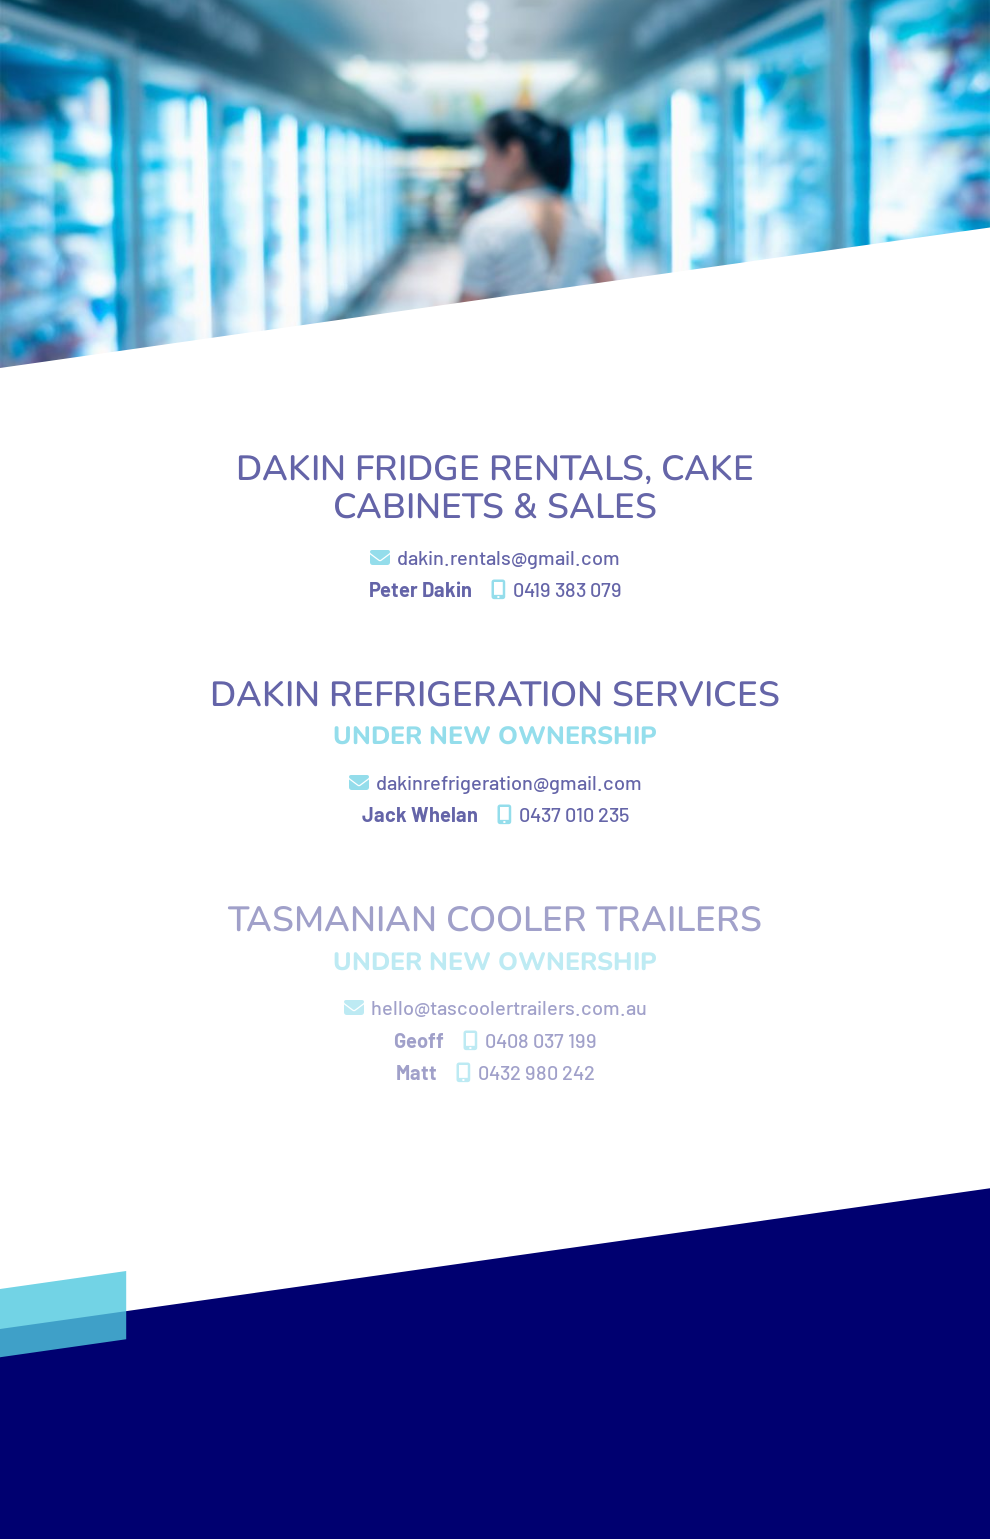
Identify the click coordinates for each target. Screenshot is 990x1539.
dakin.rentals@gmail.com (495, 557)
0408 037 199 (530, 1040)
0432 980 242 (525, 1072)
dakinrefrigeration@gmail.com (495, 782)
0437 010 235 (563, 814)
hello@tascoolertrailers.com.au (495, 1007)
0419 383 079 (556, 589)
